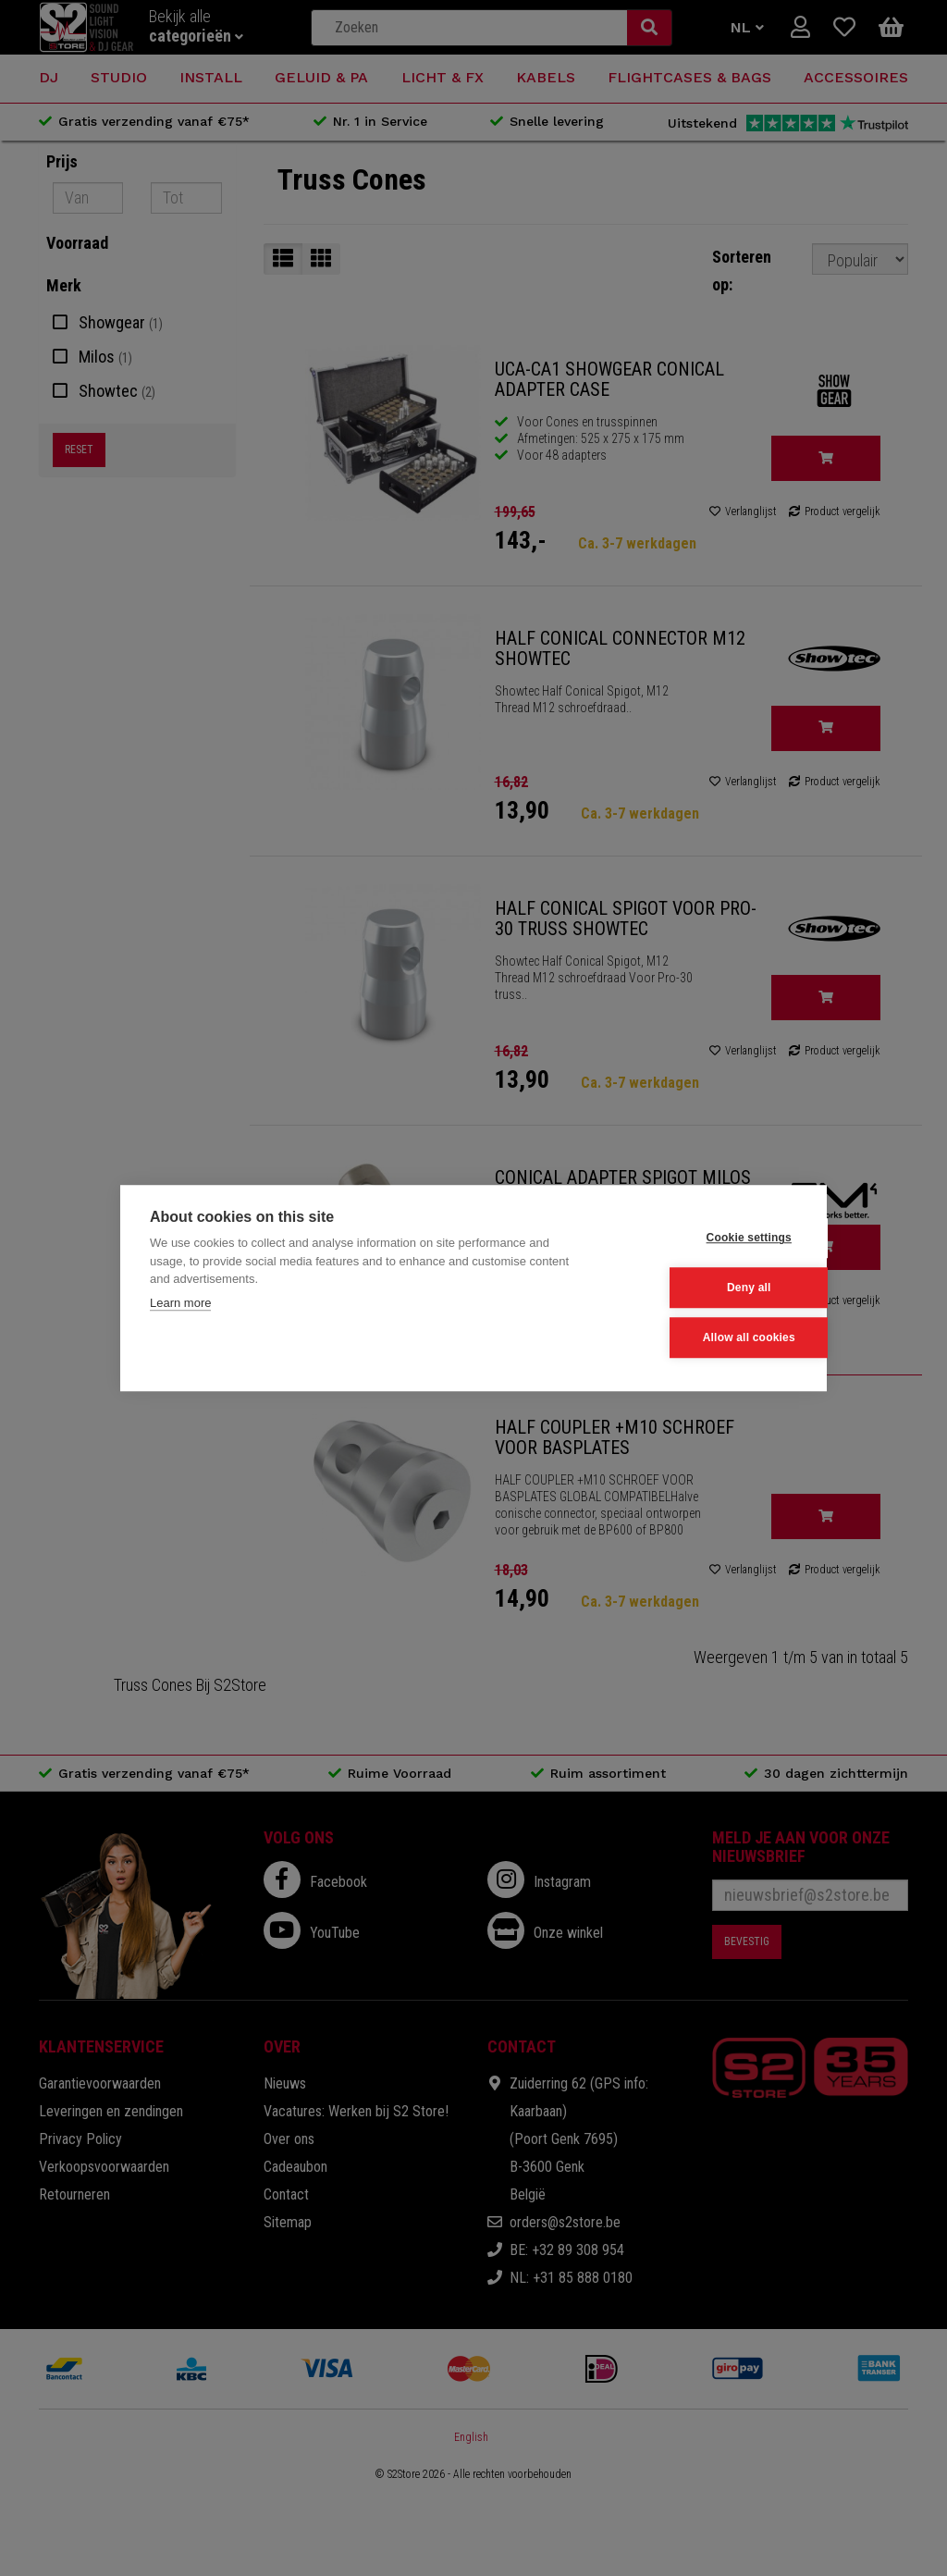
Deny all (706, 1288)
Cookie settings (705, 1239)
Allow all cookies (705, 1337)
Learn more (180, 1304)
